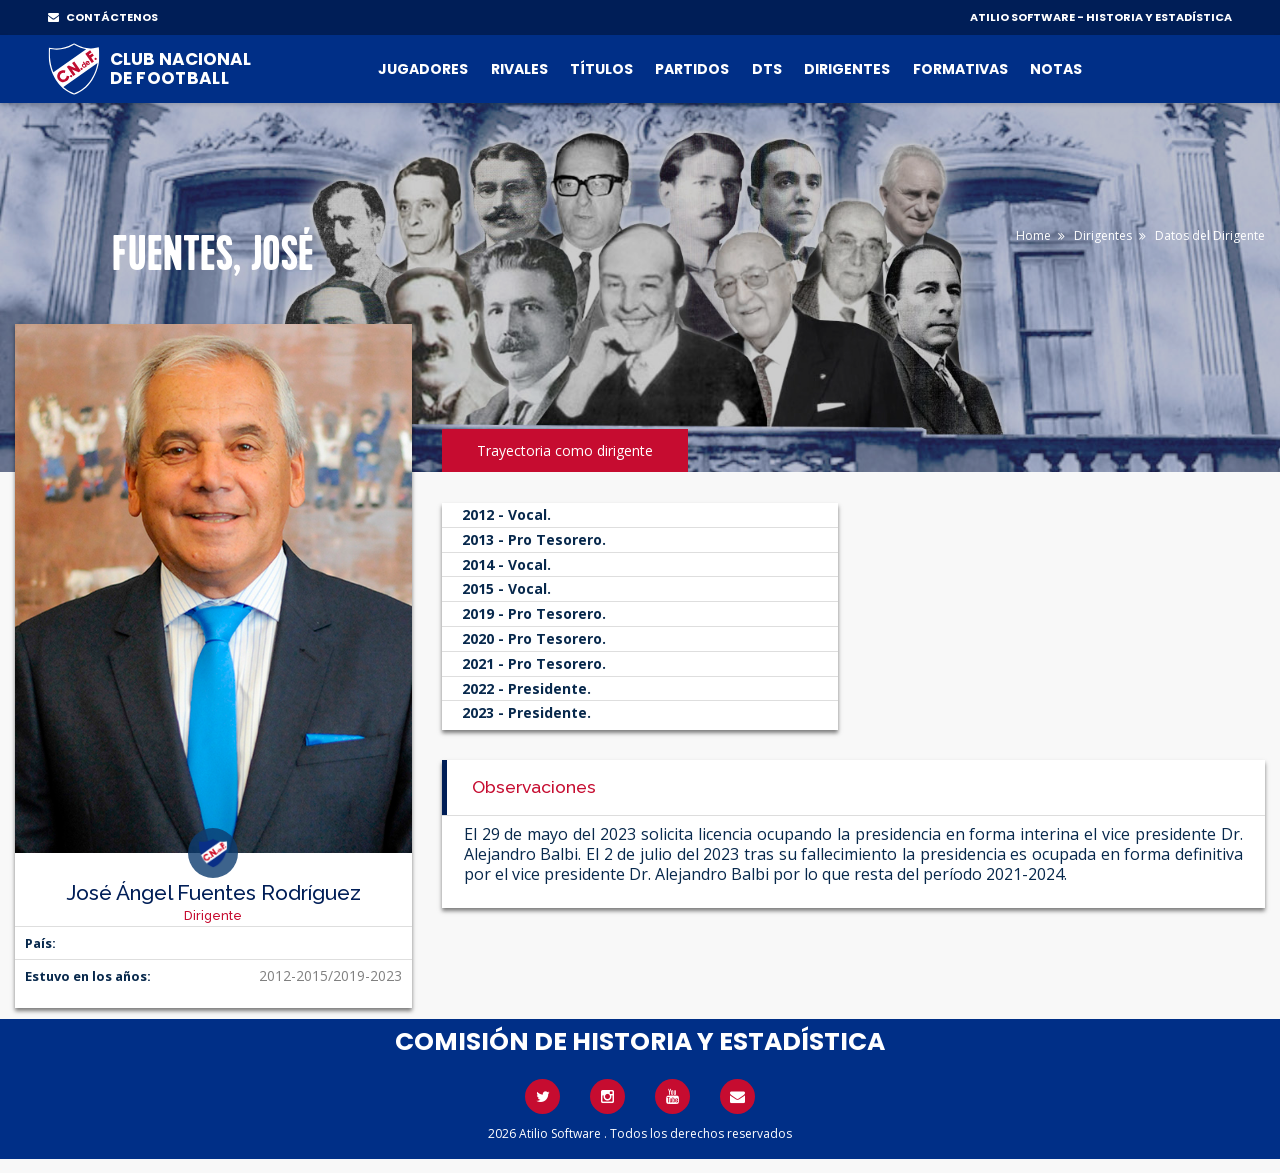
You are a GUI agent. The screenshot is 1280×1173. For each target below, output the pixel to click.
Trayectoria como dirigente (565, 450)
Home (1033, 235)
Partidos (692, 69)
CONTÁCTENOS (103, 17)
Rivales (519, 69)
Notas (1056, 69)
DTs (767, 69)
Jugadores (423, 69)
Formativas (960, 69)
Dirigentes (847, 69)
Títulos (601, 69)
